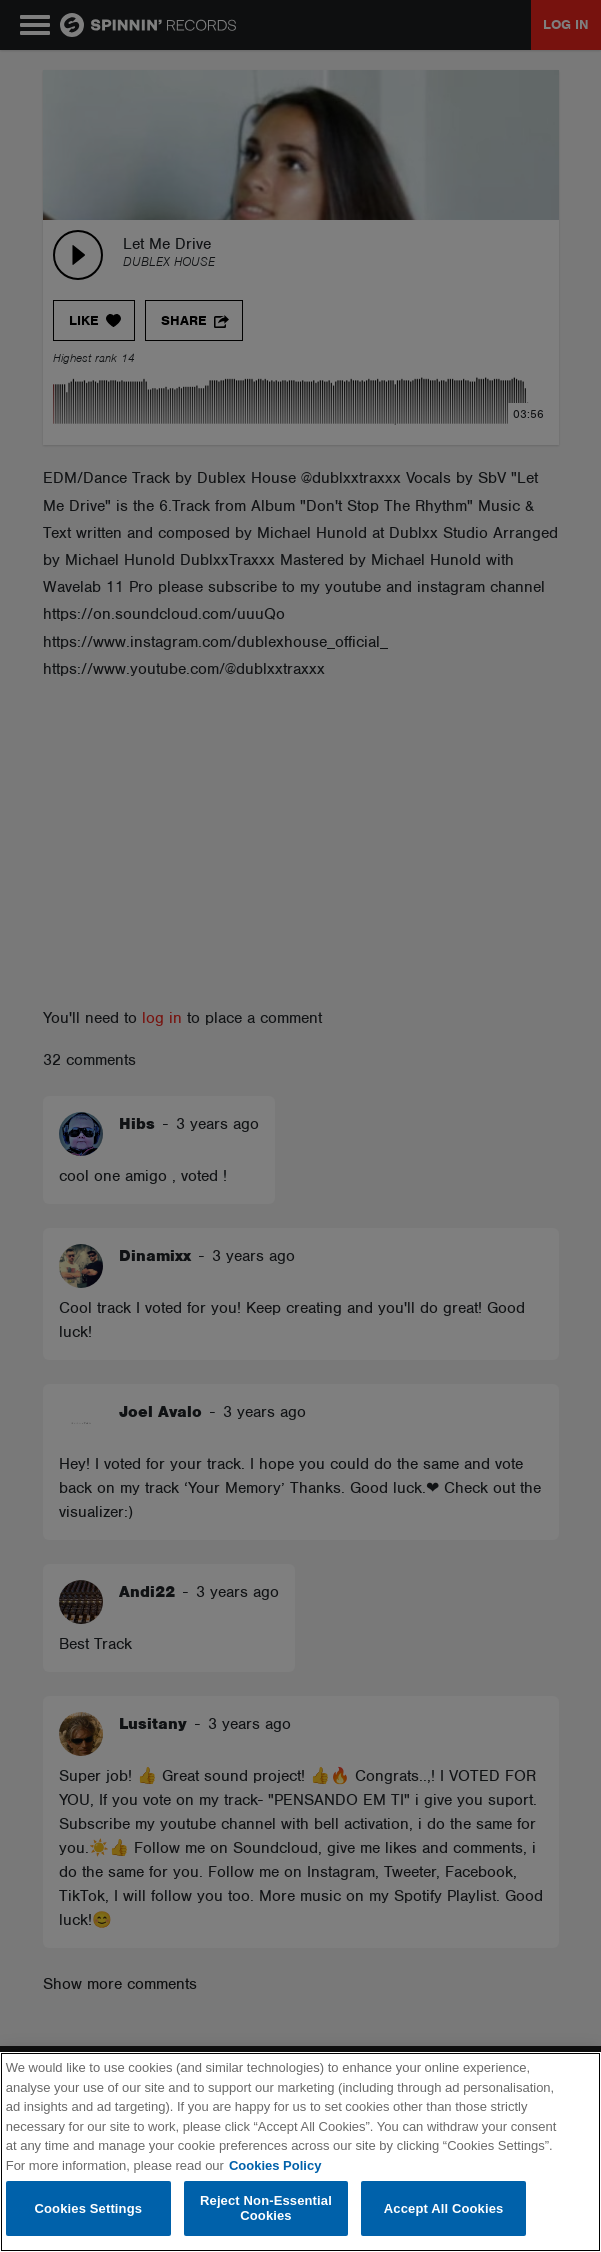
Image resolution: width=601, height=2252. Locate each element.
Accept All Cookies (444, 2208)
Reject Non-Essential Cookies (266, 2208)
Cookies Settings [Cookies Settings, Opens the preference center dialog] (89, 2208)
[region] (300, 2152)
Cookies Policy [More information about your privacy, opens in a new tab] (275, 2165)
